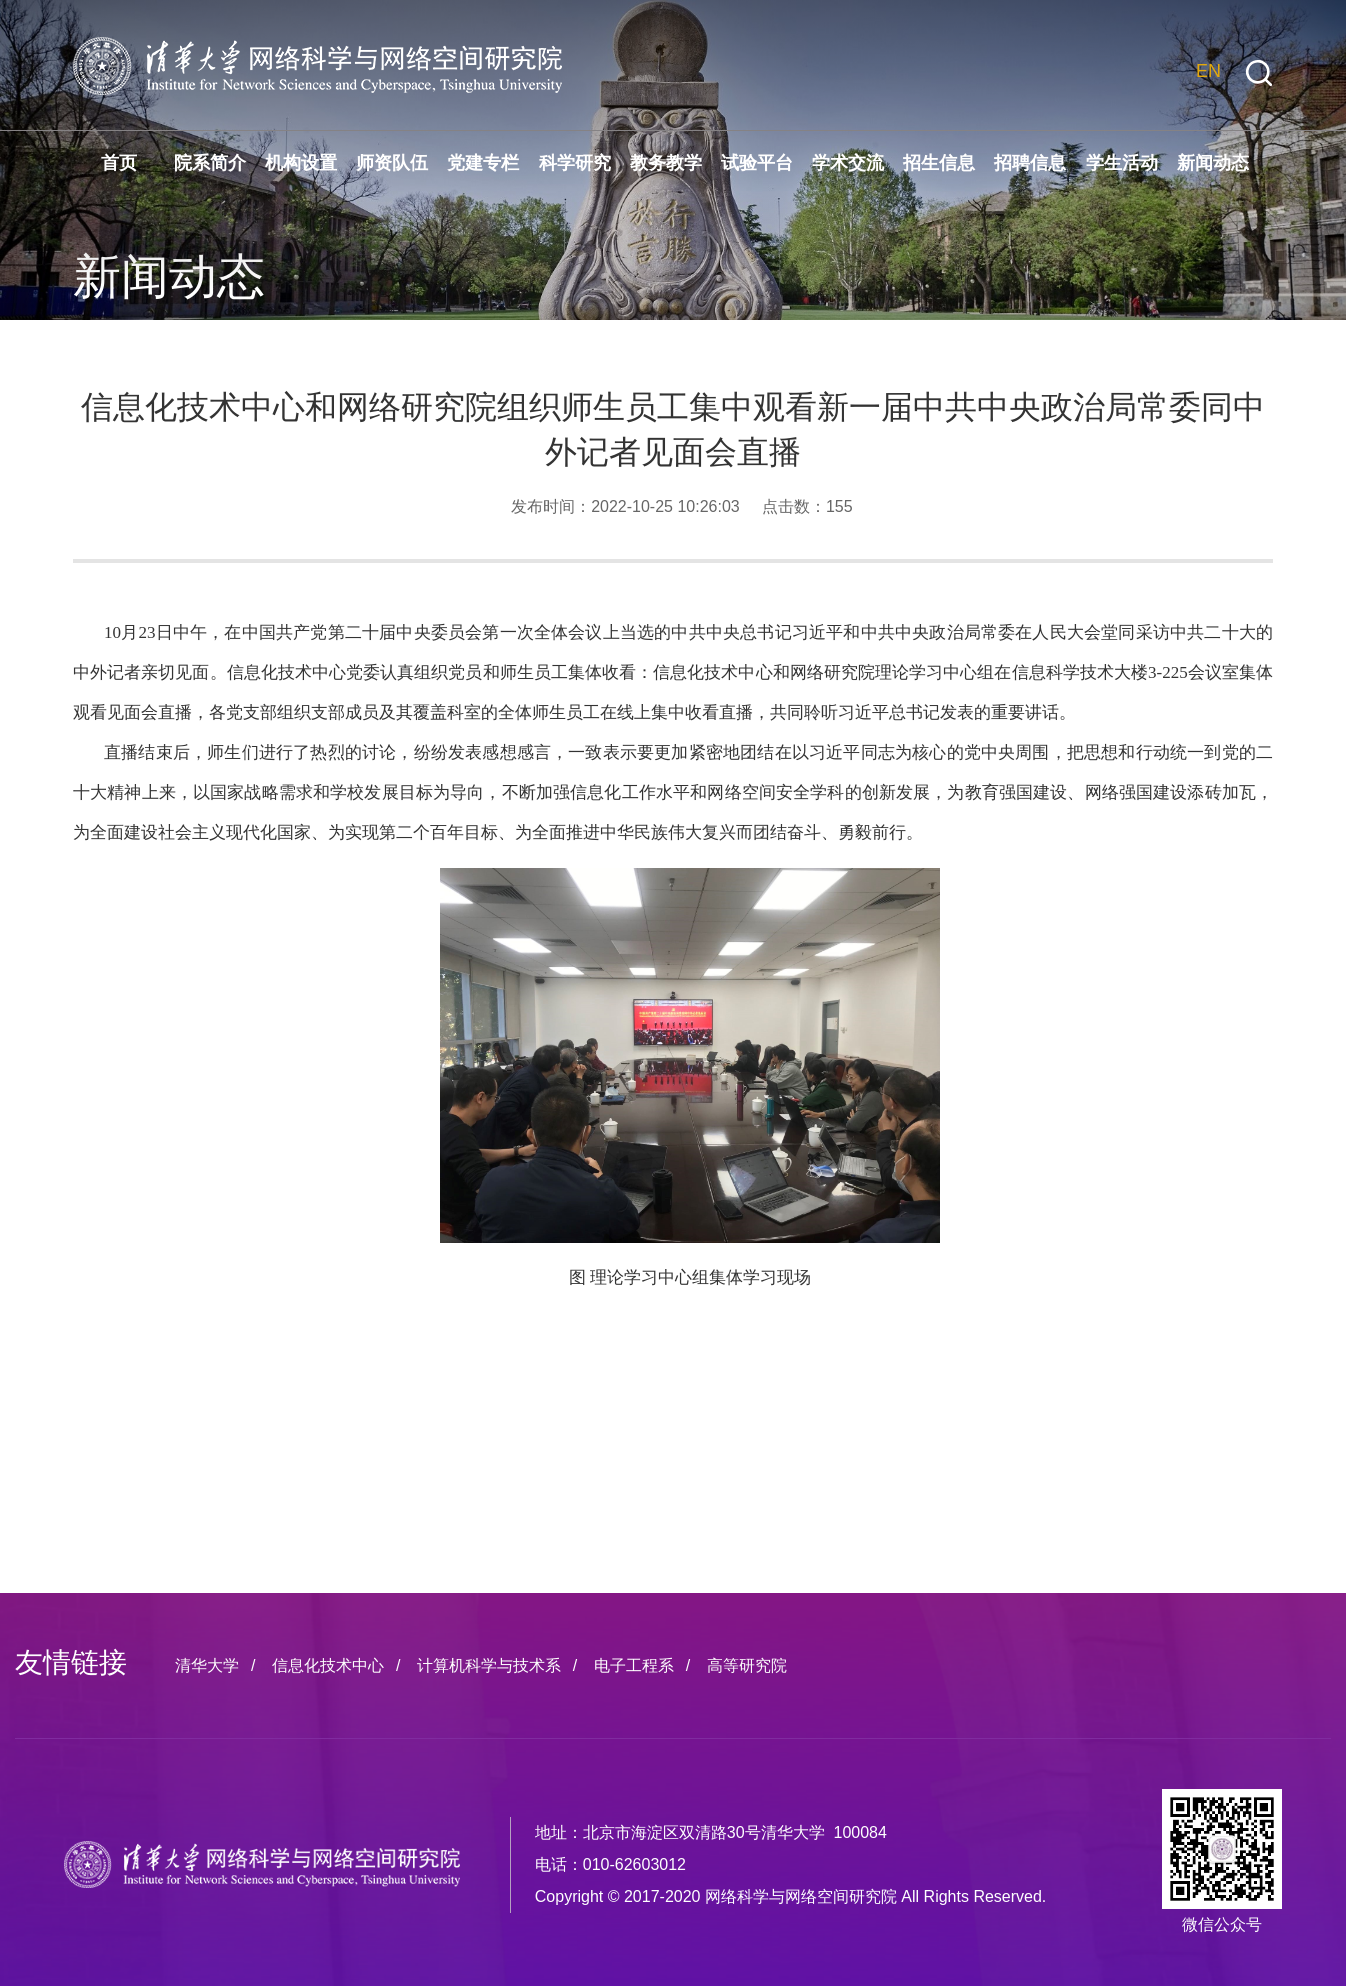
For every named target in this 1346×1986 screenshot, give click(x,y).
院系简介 (210, 163)
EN (1208, 71)
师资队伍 (392, 163)
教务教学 (666, 163)
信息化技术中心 (328, 1665)
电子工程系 (634, 1665)
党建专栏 (483, 163)
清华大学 (207, 1665)
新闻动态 (1213, 163)
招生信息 (939, 163)
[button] (1259, 73)
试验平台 (757, 163)
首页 (119, 163)
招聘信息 (1030, 163)
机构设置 (301, 163)
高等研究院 (747, 1665)
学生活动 (1122, 163)
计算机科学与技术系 (489, 1665)
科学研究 (575, 163)
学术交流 (848, 163)
